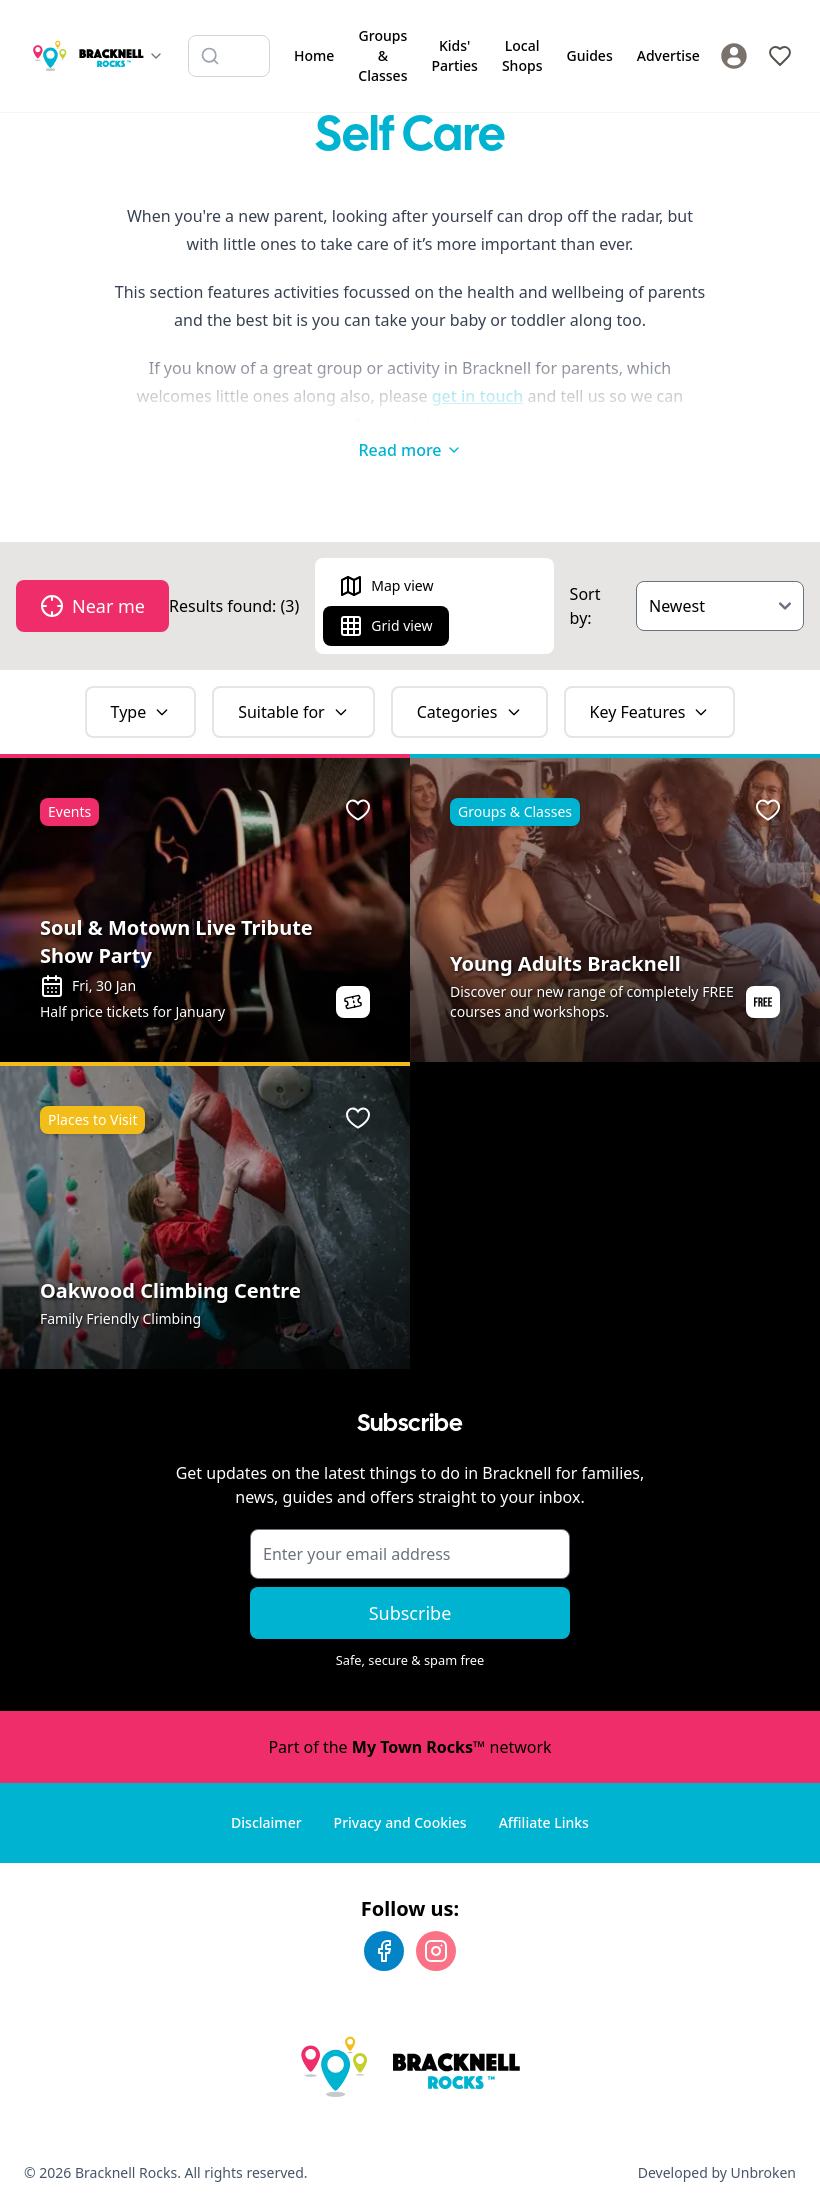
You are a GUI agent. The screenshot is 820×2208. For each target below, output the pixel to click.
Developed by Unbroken (717, 2172)
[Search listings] (229, 56)
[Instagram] (436, 1951)
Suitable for (293, 712)
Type (141, 712)
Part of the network (409, 1747)
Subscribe (410, 1613)
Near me (92, 606)
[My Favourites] (780, 56)
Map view (386, 586)
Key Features (650, 712)
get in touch (478, 396)
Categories (469, 712)
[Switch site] (98, 56)
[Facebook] (384, 1951)
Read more (409, 450)
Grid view (385, 626)
